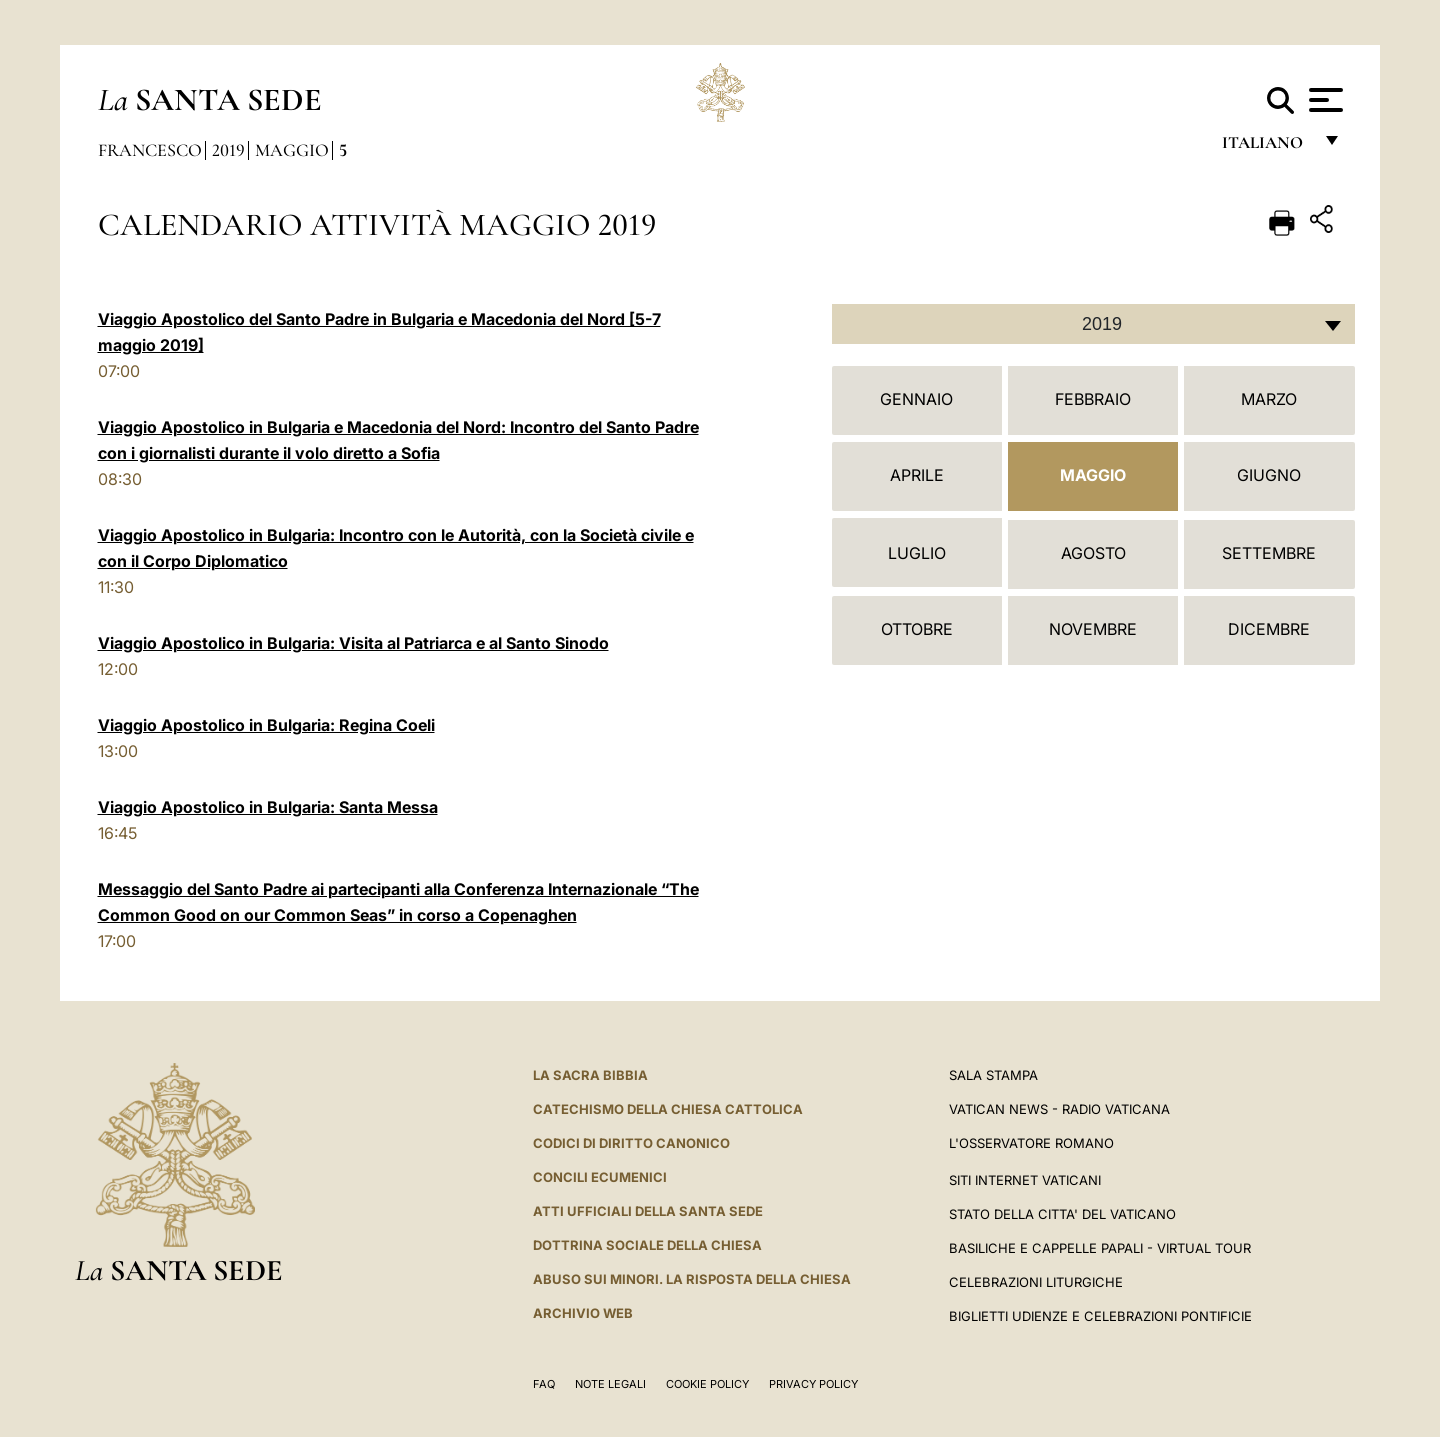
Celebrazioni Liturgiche (1036, 1282)
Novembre (1093, 629)
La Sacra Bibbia (590, 1075)
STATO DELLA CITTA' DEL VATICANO (1062, 1214)
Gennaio (916, 399)
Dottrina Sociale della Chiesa (647, 1245)
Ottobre (917, 629)
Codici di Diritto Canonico (631, 1143)
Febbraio (1093, 399)
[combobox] (1093, 324)
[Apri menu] (1323, 100)
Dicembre (1269, 629)
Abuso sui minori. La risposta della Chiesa (692, 1279)
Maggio (292, 150)
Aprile (917, 475)
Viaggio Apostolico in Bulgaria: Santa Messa (268, 807)
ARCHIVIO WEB (583, 1313)
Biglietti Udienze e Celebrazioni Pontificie (1100, 1316)
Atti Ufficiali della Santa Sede (648, 1211)
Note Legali (610, 1384)
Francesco (150, 150)
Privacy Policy (813, 1384)
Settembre (1269, 553)
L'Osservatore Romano (1031, 1143)
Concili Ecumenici (600, 1177)
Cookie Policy (707, 1384)
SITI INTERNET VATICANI (1025, 1180)
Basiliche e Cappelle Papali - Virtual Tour (1100, 1248)
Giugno (1269, 475)
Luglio (917, 553)
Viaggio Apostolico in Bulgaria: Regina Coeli (266, 725)
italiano (1266, 147)
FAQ (544, 1384)
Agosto (1093, 553)
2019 (228, 150)
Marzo (1269, 399)
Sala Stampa (993, 1075)
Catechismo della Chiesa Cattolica (668, 1109)
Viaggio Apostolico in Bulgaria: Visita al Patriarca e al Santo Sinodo (353, 643)
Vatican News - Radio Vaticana (1059, 1109)
